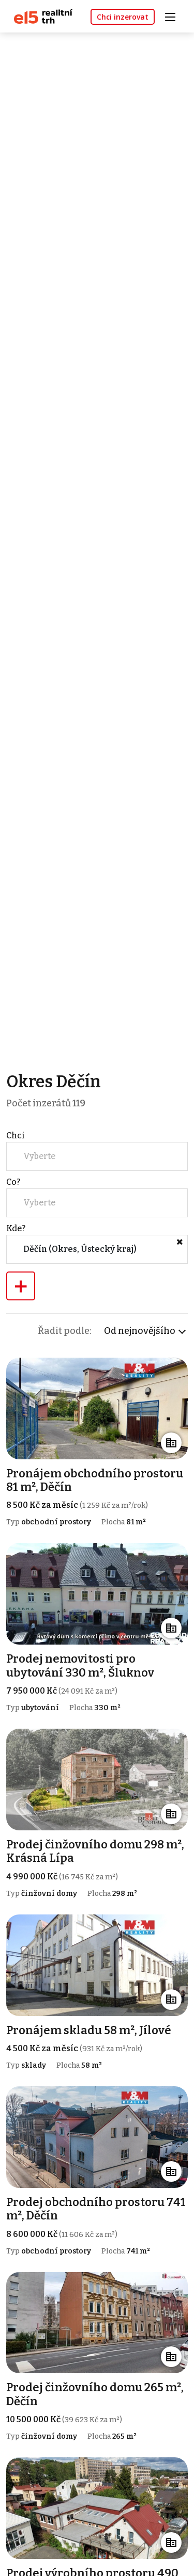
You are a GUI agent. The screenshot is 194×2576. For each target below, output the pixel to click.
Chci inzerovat (122, 17)
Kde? (15, 1228)
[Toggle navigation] (174, 16)
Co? (13, 1182)
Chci (15, 1135)
